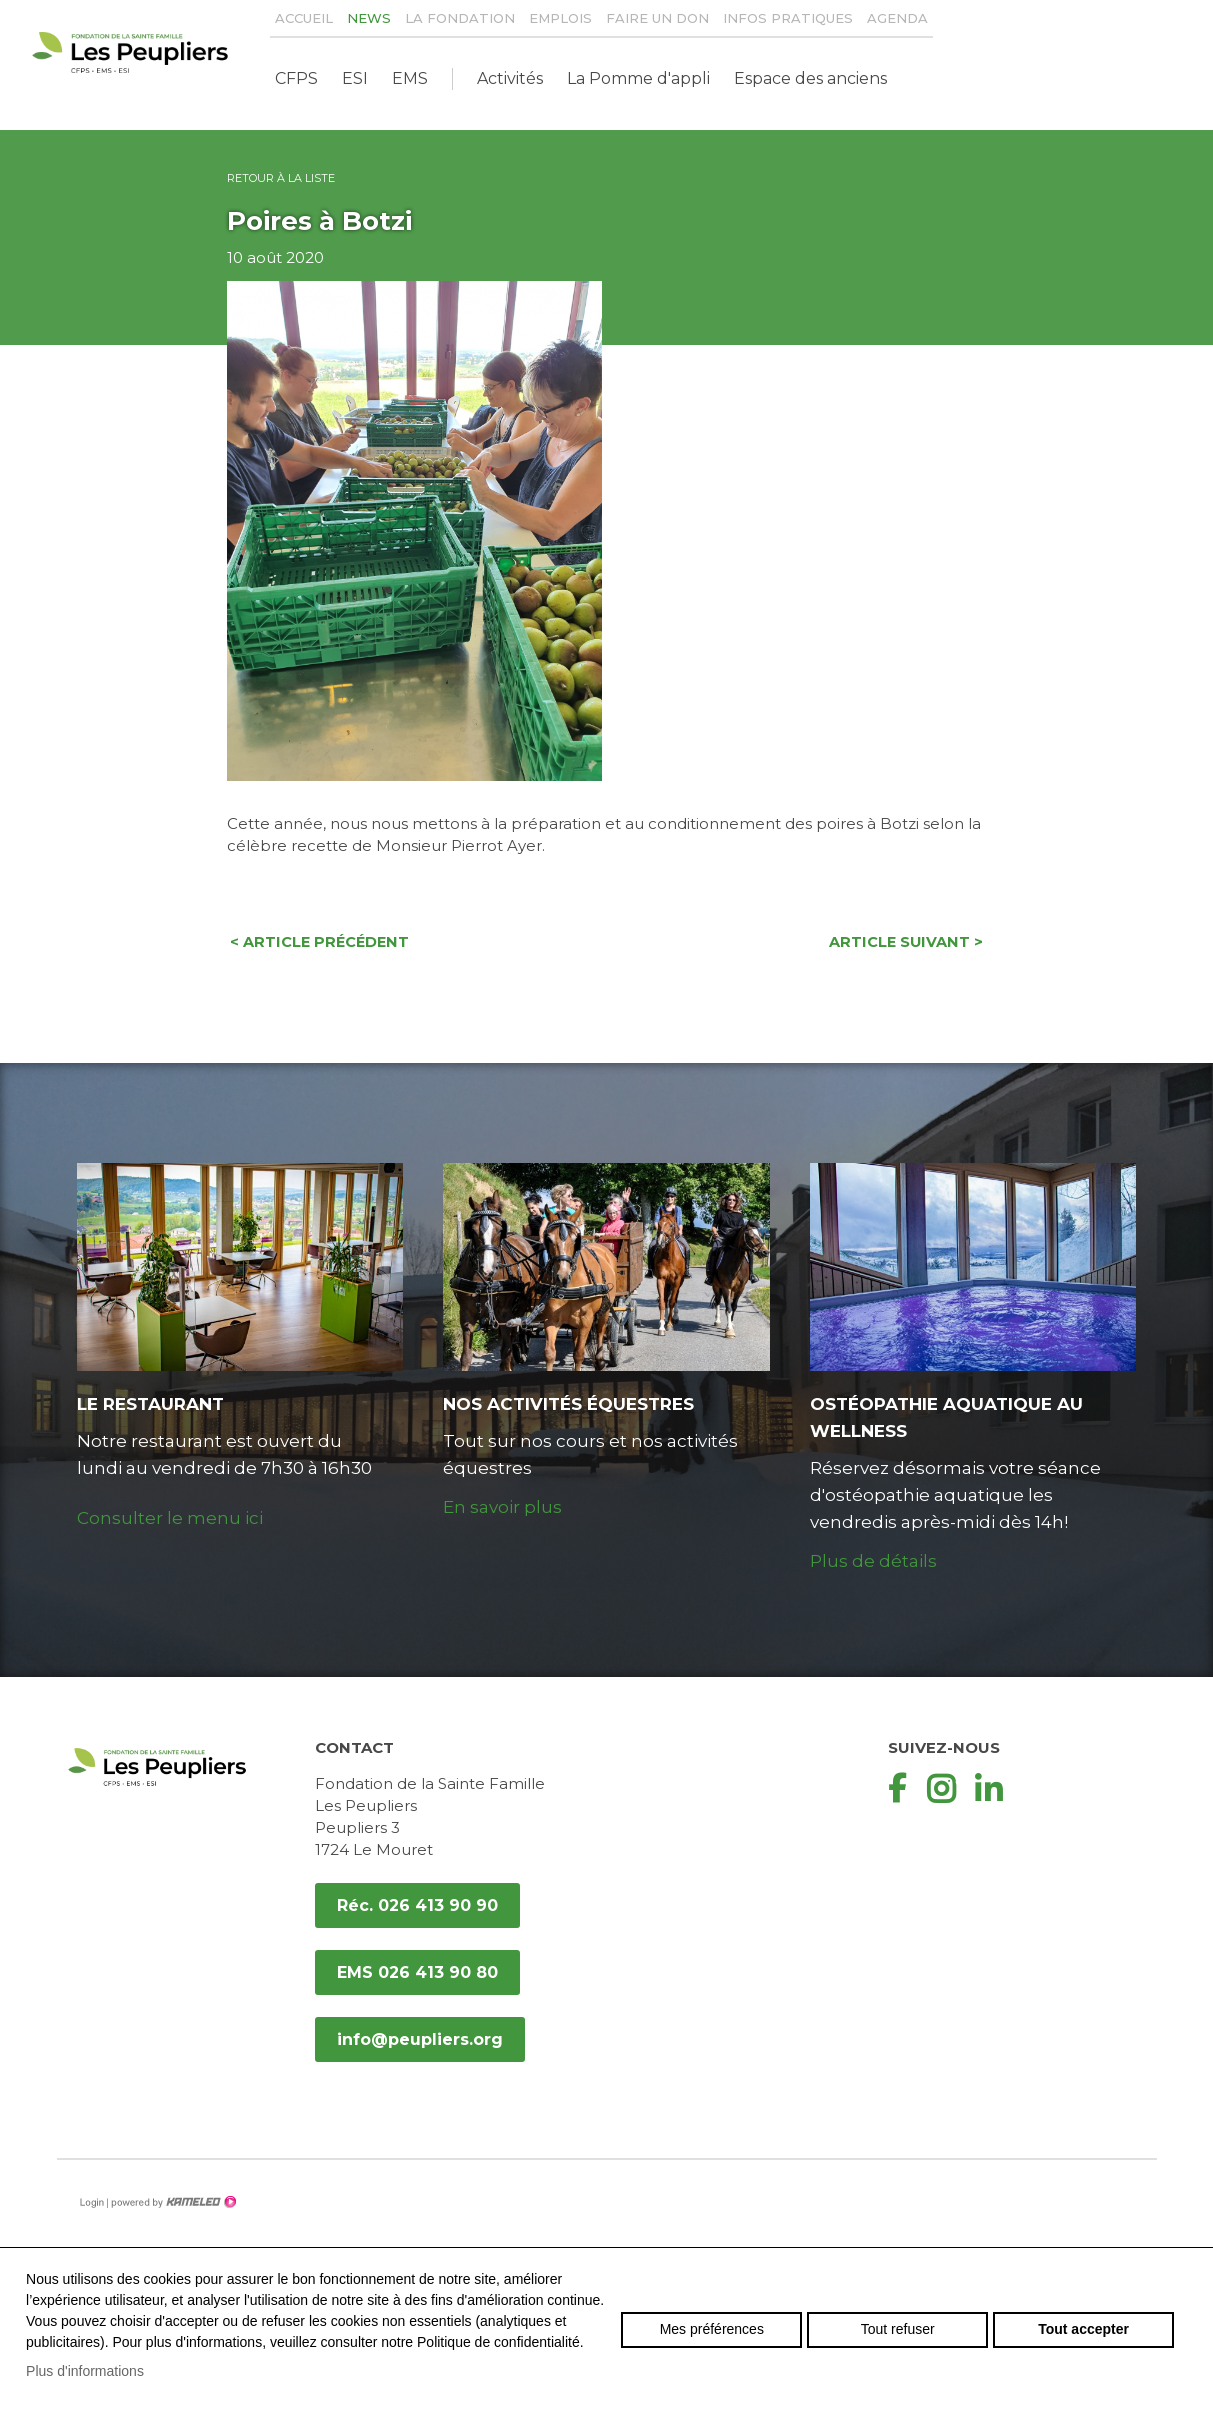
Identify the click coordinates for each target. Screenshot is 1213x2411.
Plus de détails (873, 1562)
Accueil (304, 18)
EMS (410, 78)
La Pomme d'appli (638, 78)
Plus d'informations (85, 2371)
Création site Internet (172, 2203)
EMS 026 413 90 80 (417, 1973)
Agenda (897, 18)
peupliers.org (130, 52)
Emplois (560, 18)
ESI (355, 78)
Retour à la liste (281, 178)
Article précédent (318, 943)
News (369, 18)
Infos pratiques (788, 18)
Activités (510, 78)
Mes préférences (712, 2329)
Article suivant (909, 943)
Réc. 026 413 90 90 (417, 1906)
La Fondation (460, 18)
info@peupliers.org (420, 2040)
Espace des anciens (810, 78)
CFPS (296, 78)
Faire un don (657, 18)
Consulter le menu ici (170, 1519)
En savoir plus (502, 1508)
